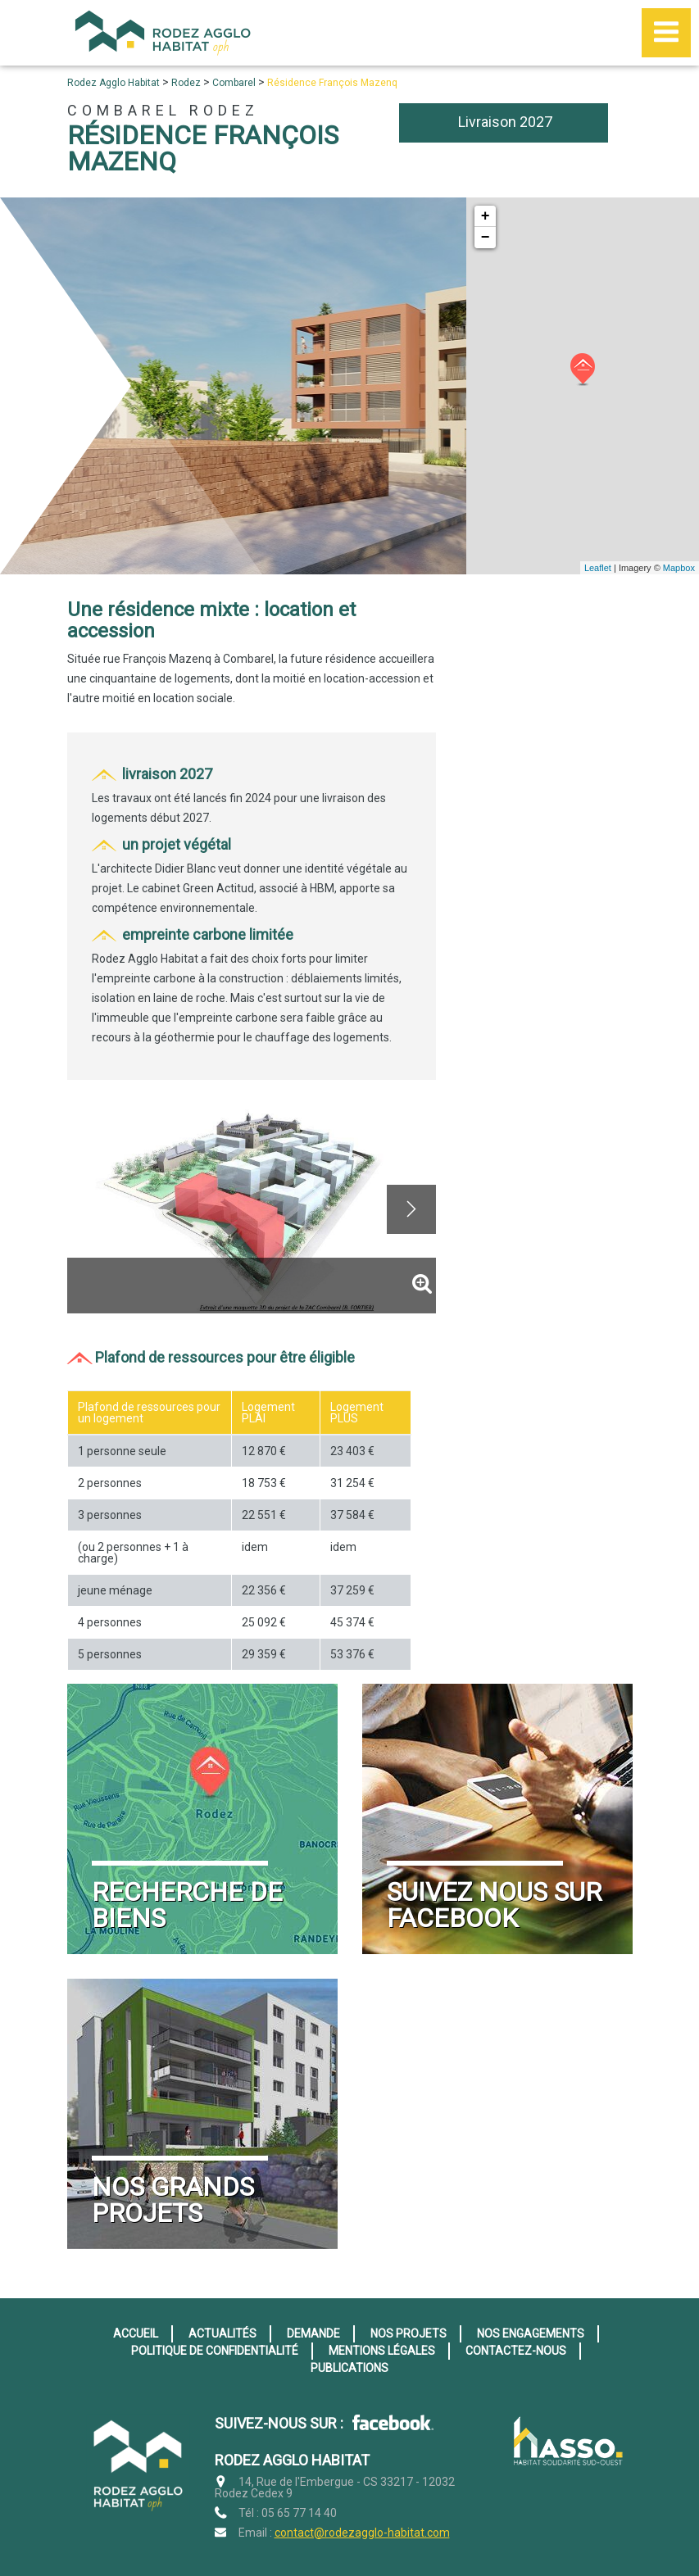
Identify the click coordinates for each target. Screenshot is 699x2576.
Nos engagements (530, 2333)
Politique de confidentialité (214, 2350)
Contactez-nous (515, 2350)
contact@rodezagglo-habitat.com (362, 2532)
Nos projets (408, 2333)
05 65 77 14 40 (299, 2512)
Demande (313, 2333)
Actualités (222, 2333)
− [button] (485, 237)
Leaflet (597, 568)
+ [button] (485, 216)
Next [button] (411, 1209)
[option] (251, 1209)
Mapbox (679, 568)
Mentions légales (382, 2350)
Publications (349, 2367)
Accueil (135, 2333)
